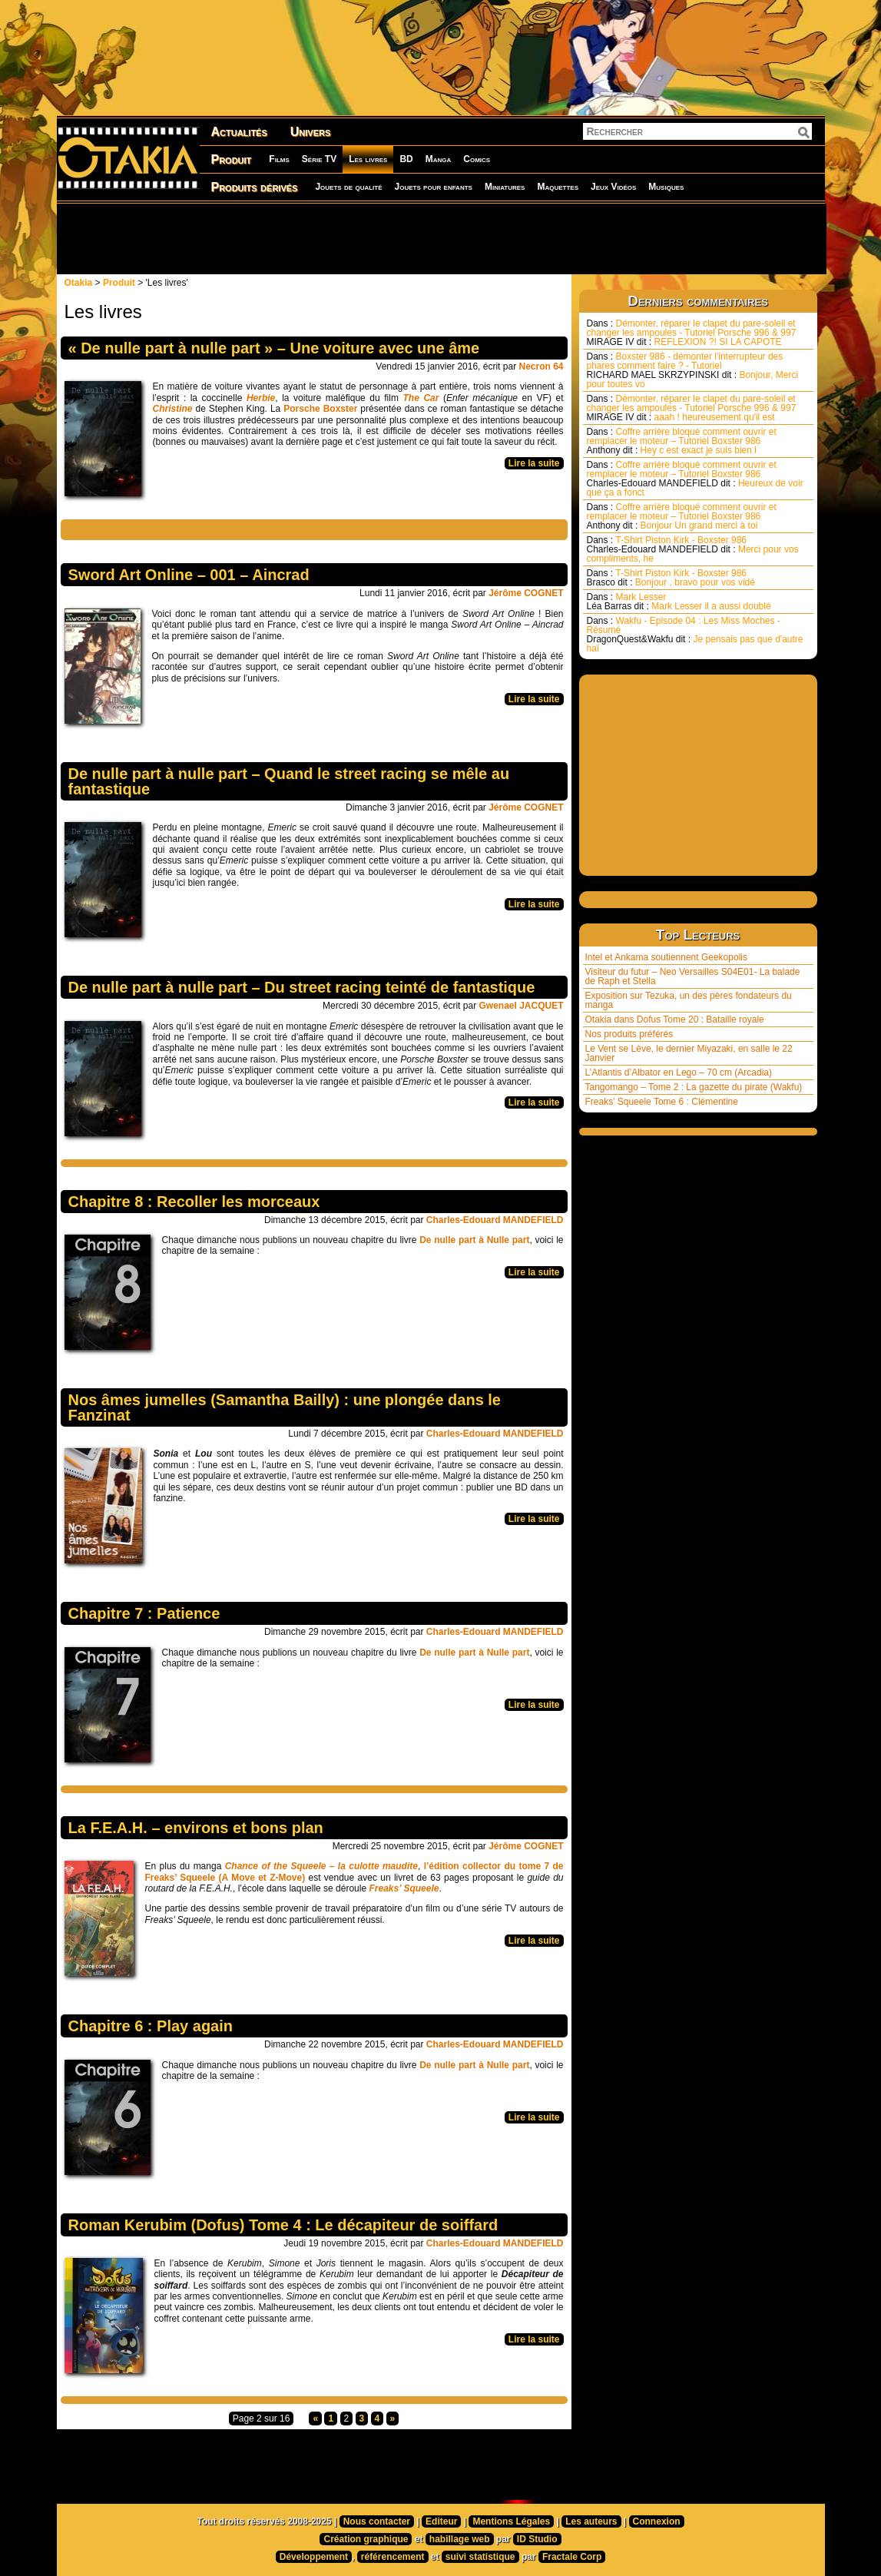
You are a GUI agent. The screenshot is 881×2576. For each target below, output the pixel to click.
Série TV (319, 159)
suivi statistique (480, 2556)
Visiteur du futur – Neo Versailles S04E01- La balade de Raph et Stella (692, 976)
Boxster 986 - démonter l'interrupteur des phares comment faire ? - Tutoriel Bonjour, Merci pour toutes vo (693, 370)
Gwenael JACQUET (521, 1005)
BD (405, 159)
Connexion (657, 2521)
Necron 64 (540, 366)
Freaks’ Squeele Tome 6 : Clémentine (661, 1101)
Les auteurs (591, 2521)
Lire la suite (534, 463)
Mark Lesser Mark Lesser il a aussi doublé (679, 602)
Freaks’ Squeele (404, 1888)
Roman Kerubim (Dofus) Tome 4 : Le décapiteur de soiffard (283, 2224)
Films (279, 159)
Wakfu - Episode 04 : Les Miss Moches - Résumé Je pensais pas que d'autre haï (695, 634)
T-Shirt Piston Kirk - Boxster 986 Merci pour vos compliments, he (693, 549)
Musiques (666, 186)
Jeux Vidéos (613, 186)
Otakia (79, 282)
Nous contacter (376, 2521)
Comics (476, 159)
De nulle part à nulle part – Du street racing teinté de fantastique (301, 987)
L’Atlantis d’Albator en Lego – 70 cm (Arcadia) (678, 1072)
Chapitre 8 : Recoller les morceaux (194, 1201)
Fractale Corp (571, 2556)
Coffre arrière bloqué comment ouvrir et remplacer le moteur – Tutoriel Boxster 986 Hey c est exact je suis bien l (682, 441)
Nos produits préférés (629, 1034)
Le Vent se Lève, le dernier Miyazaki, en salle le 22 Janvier (689, 1053)
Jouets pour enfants (433, 186)
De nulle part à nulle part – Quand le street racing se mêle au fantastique (289, 781)
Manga (439, 159)
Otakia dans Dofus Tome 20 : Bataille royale (674, 1019)
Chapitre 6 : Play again (150, 2025)
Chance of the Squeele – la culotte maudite (321, 1866)
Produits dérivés (254, 187)
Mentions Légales (511, 2521)
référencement (393, 2556)
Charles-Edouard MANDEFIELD (495, 1220)
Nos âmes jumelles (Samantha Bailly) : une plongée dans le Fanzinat (285, 1407)
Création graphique (365, 2539)
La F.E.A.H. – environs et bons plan (195, 1827)
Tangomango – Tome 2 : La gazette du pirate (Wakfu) (694, 1087)
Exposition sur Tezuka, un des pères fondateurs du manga (688, 1000)
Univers (310, 131)
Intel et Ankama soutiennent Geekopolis (666, 957)
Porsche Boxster (320, 408)
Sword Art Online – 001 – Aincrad (189, 574)
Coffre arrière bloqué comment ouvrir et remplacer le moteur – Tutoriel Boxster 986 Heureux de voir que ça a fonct (695, 478)
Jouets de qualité (348, 186)
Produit (231, 159)
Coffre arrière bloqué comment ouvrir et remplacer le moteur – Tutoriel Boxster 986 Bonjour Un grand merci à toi (682, 516)
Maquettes (557, 186)
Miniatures (505, 186)
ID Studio (537, 2539)
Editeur (441, 2521)
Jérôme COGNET (526, 593)
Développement (314, 2556)
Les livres (368, 159)
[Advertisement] (440, 238)
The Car (421, 398)
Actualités (239, 131)
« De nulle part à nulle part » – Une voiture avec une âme (274, 348)
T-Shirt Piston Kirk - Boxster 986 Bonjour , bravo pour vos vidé (671, 578)
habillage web (459, 2539)
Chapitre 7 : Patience (144, 1613)
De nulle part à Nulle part (474, 1240)
